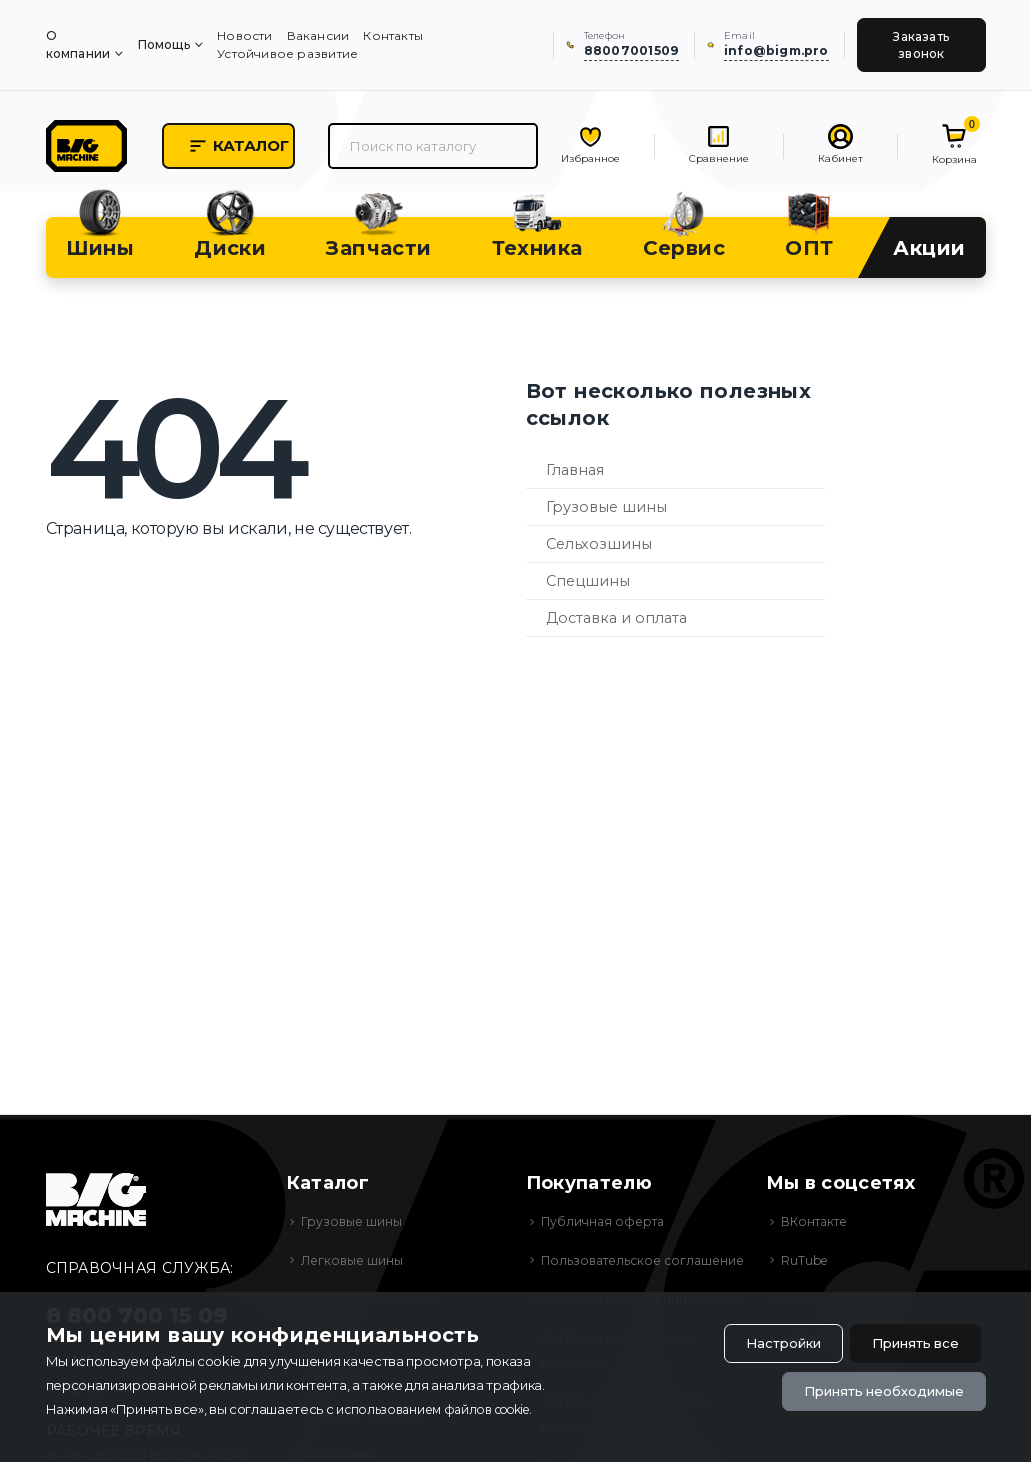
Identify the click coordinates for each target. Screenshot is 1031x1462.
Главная (575, 481)
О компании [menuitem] (78, 44)
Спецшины (588, 592)
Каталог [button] (285, 152)
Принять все (909, 1340)
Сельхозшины (599, 555)
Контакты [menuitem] (393, 35)
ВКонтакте (817, 1232)
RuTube (806, 1271)
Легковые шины (355, 1271)
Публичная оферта (606, 1232)
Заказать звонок (921, 45)
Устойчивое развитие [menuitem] (287, 53)
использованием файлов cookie (441, 1408)
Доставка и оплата (616, 629)
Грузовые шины (606, 518)
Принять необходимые (874, 1391)
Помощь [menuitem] (164, 44)
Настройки (764, 1340)
